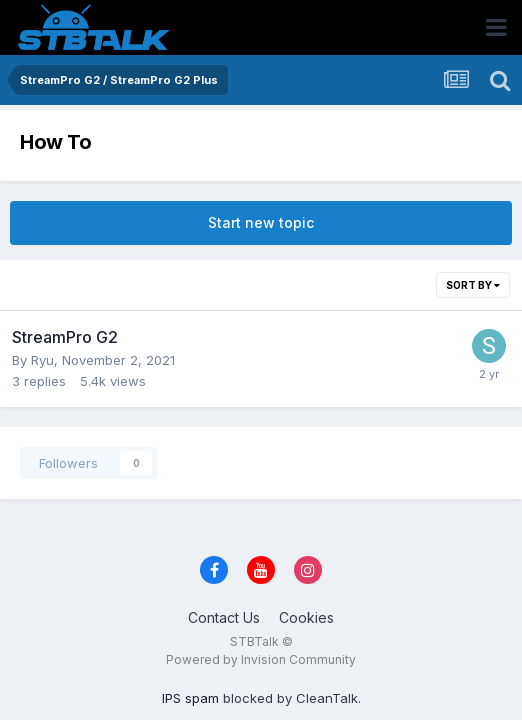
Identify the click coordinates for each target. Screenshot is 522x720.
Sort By (473, 285)
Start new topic (261, 222)
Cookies (306, 617)
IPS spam (190, 698)
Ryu (42, 360)
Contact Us (224, 617)
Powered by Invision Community (261, 659)
